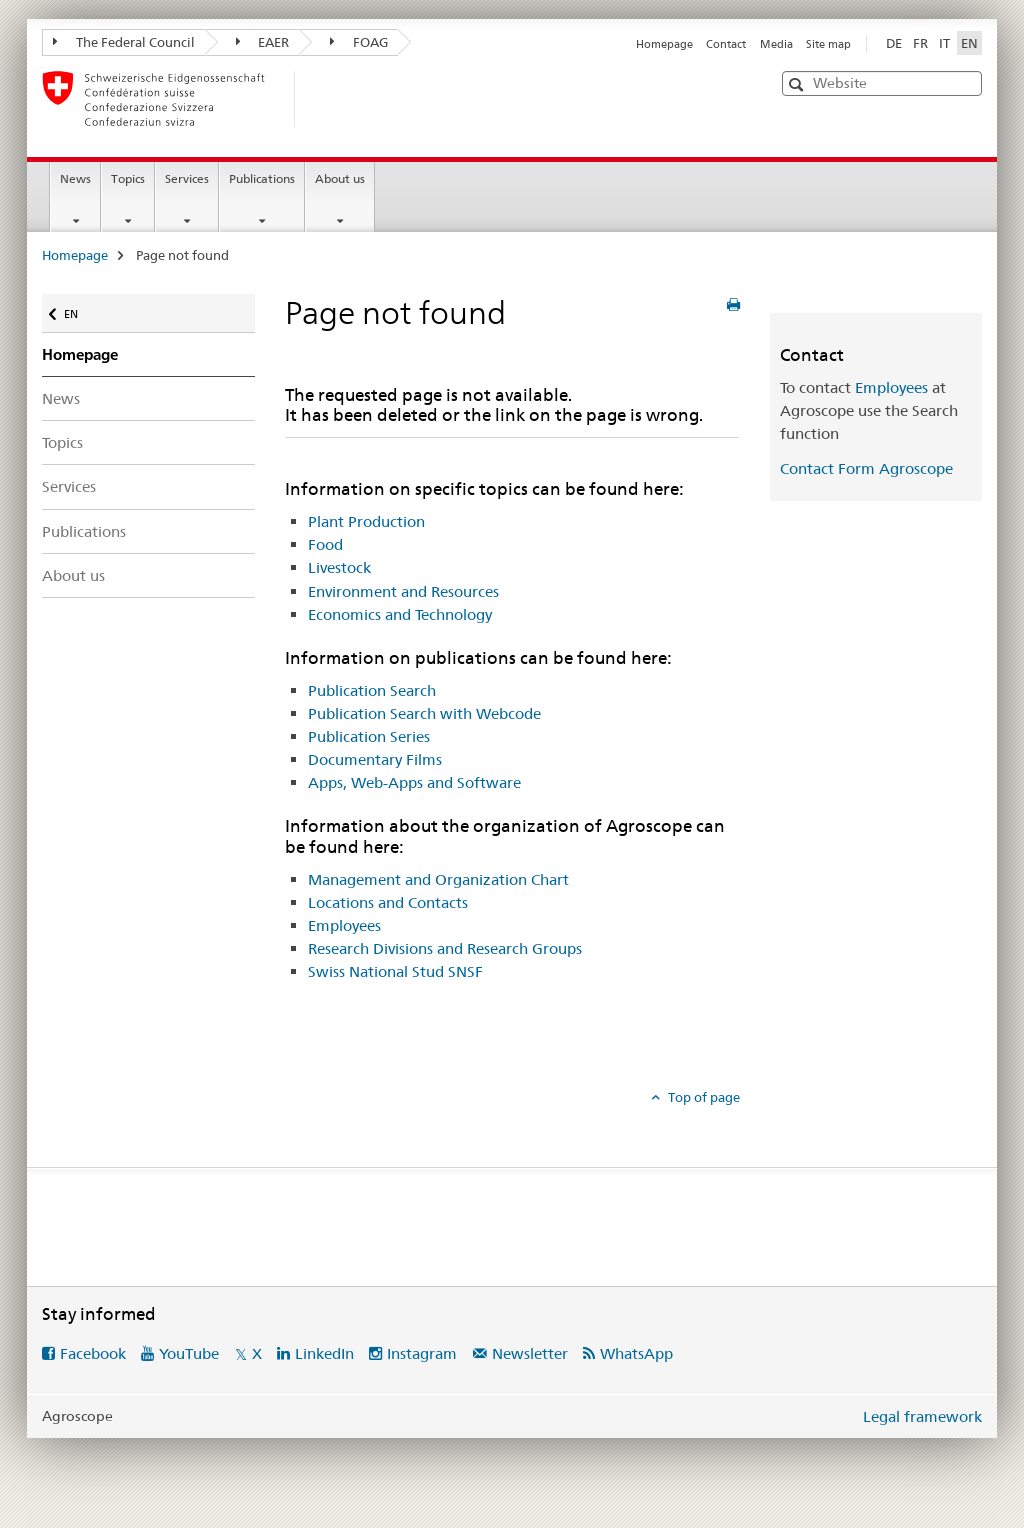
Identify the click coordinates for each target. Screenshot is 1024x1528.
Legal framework (922, 1416)
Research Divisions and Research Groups (445, 948)
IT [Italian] (944, 43)
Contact (726, 44)
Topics (128, 178)
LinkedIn (324, 1353)
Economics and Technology (400, 614)
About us (340, 178)
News (75, 178)
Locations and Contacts (388, 902)
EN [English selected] (969, 43)
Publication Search (372, 690)
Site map (828, 44)
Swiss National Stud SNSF (395, 971)
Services (187, 178)
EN (75, 309)
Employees (344, 925)
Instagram (422, 1353)
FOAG (359, 42)
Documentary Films (375, 759)
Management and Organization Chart (438, 879)
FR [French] (920, 43)
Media (776, 44)
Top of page (702, 1097)
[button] (798, 84)
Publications (262, 178)
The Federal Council (124, 42)
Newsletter (530, 1353)
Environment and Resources (403, 591)
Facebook (93, 1353)
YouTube (189, 1353)
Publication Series (369, 736)
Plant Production (366, 521)
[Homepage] (327, 99)
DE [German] (894, 43)
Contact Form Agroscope (866, 468)
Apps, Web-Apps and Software (414, 782)
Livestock (339, 567)
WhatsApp (636, 1353)
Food (325, 544)
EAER (263, 42)
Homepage (664, 44)
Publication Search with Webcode (424, 713)
